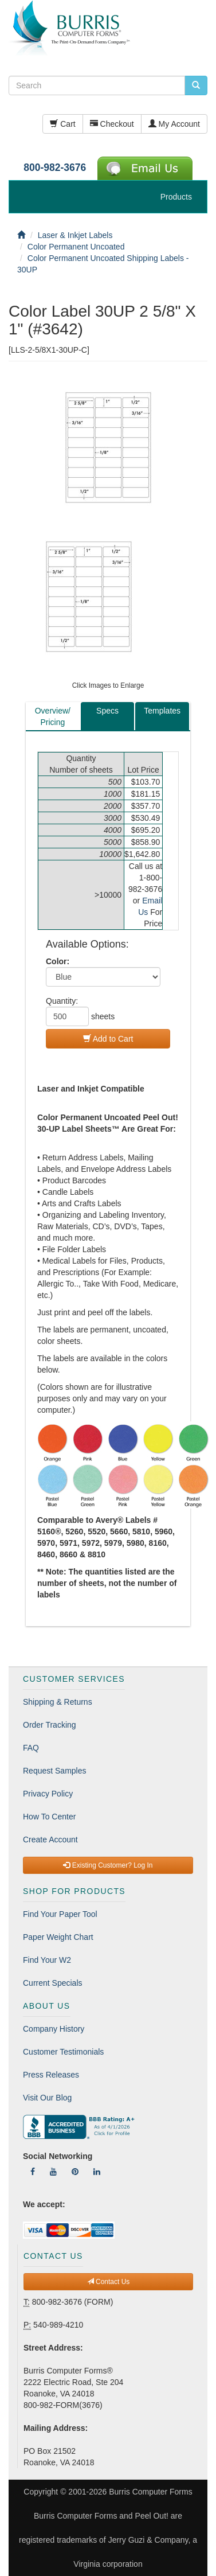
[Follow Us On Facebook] (32, 2171)
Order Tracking (49, 1724)
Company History (53, 2028)
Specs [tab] (107, 710)
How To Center (49, 1816)
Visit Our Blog (47, 2097)
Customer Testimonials (63, 2051)
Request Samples (55, 1770)
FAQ (31, 1747)
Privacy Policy (48, 1793)
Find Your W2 (47, 1960)
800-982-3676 (54, 167)
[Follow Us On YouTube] (53, 2171)
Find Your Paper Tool (60, 1914)
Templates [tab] (162, 710)
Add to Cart (108, 1038)
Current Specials (53, 1982)
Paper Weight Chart (58, 1937)
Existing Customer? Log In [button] (107, 1865)
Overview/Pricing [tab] (52, 716)
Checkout (112, 123)
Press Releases (51, 2074)
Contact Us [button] (108, 2282)
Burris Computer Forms (150, 2491)
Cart (62, 123)
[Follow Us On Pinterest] (75, 2171)
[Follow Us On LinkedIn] (97, 2171)
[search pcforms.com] (195, 85)
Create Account (50, 1839)
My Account (174, 123)
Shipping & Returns (57, 1701)
